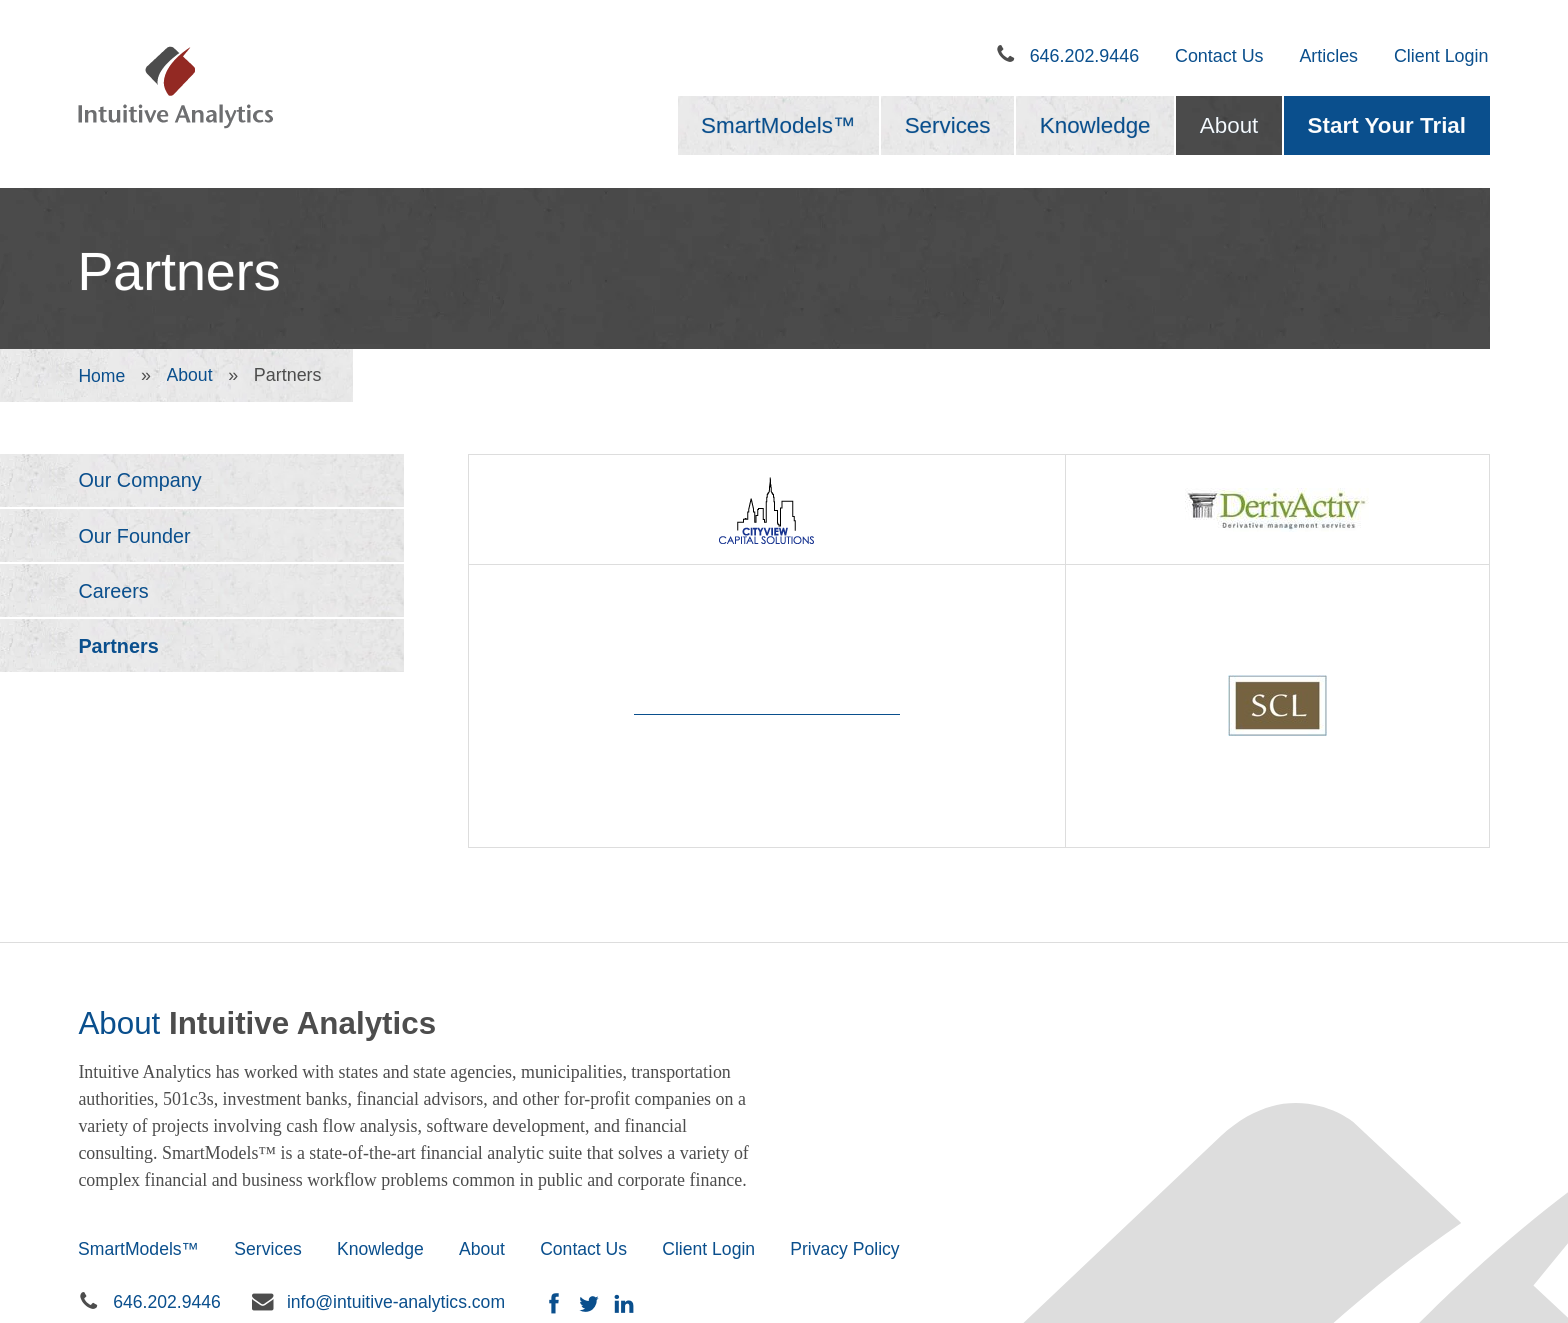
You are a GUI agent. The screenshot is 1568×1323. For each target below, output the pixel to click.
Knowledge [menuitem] (1095, 125)
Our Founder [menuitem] (135, 537)
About (190, 375)
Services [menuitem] (948, 125)
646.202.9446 (1085, 56)
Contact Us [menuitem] (1219, 56)
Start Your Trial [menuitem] (1387, 125)
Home (102, 375)
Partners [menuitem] (119, 649)
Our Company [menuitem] (140, 481)
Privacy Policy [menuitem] (859, 1048)
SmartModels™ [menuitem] (778, 125)
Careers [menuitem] (114, 593)
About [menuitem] (1229, 125)
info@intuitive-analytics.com (400, 1102)
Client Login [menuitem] (1441, 56)
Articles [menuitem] (1328, 56)
